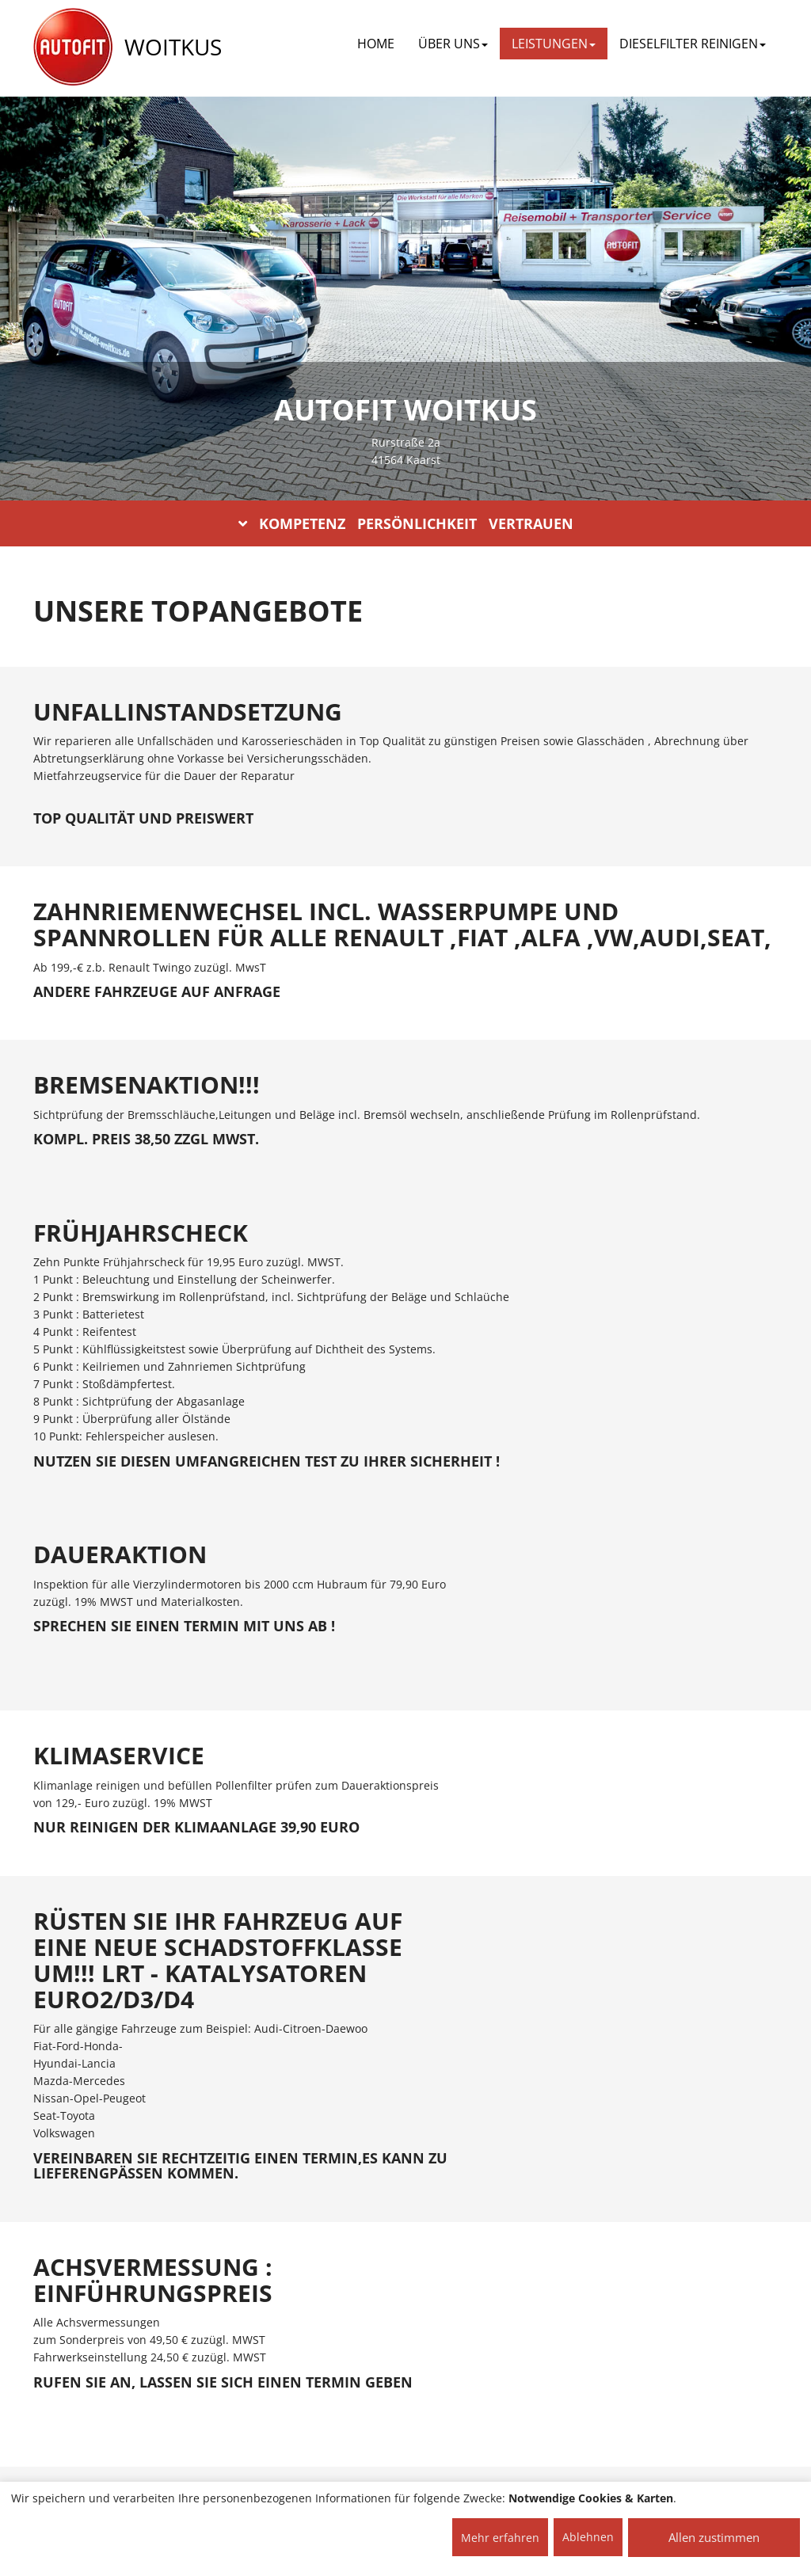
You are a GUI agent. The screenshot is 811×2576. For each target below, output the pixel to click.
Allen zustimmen (714, 2537)
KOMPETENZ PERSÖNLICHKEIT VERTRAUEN (405, 523)
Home (375, 43)
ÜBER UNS (453, 43)
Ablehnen (588, 2536)
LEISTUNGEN (554, 43)
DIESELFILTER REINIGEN (692, 43)
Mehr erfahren (500, 2537)
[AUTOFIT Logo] (72, 47)
